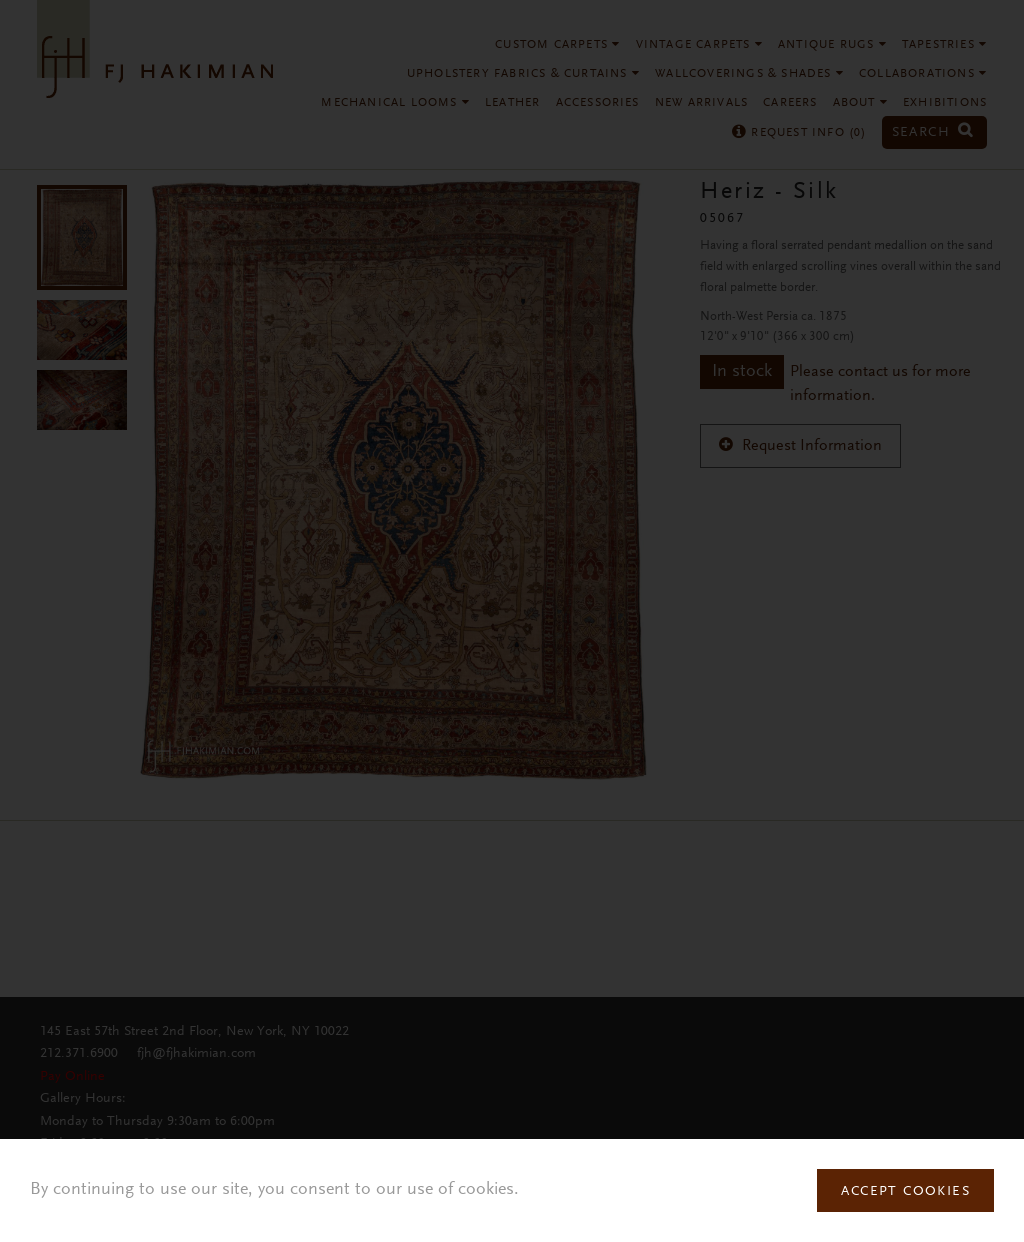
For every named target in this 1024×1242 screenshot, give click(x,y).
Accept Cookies (905, 1192)
